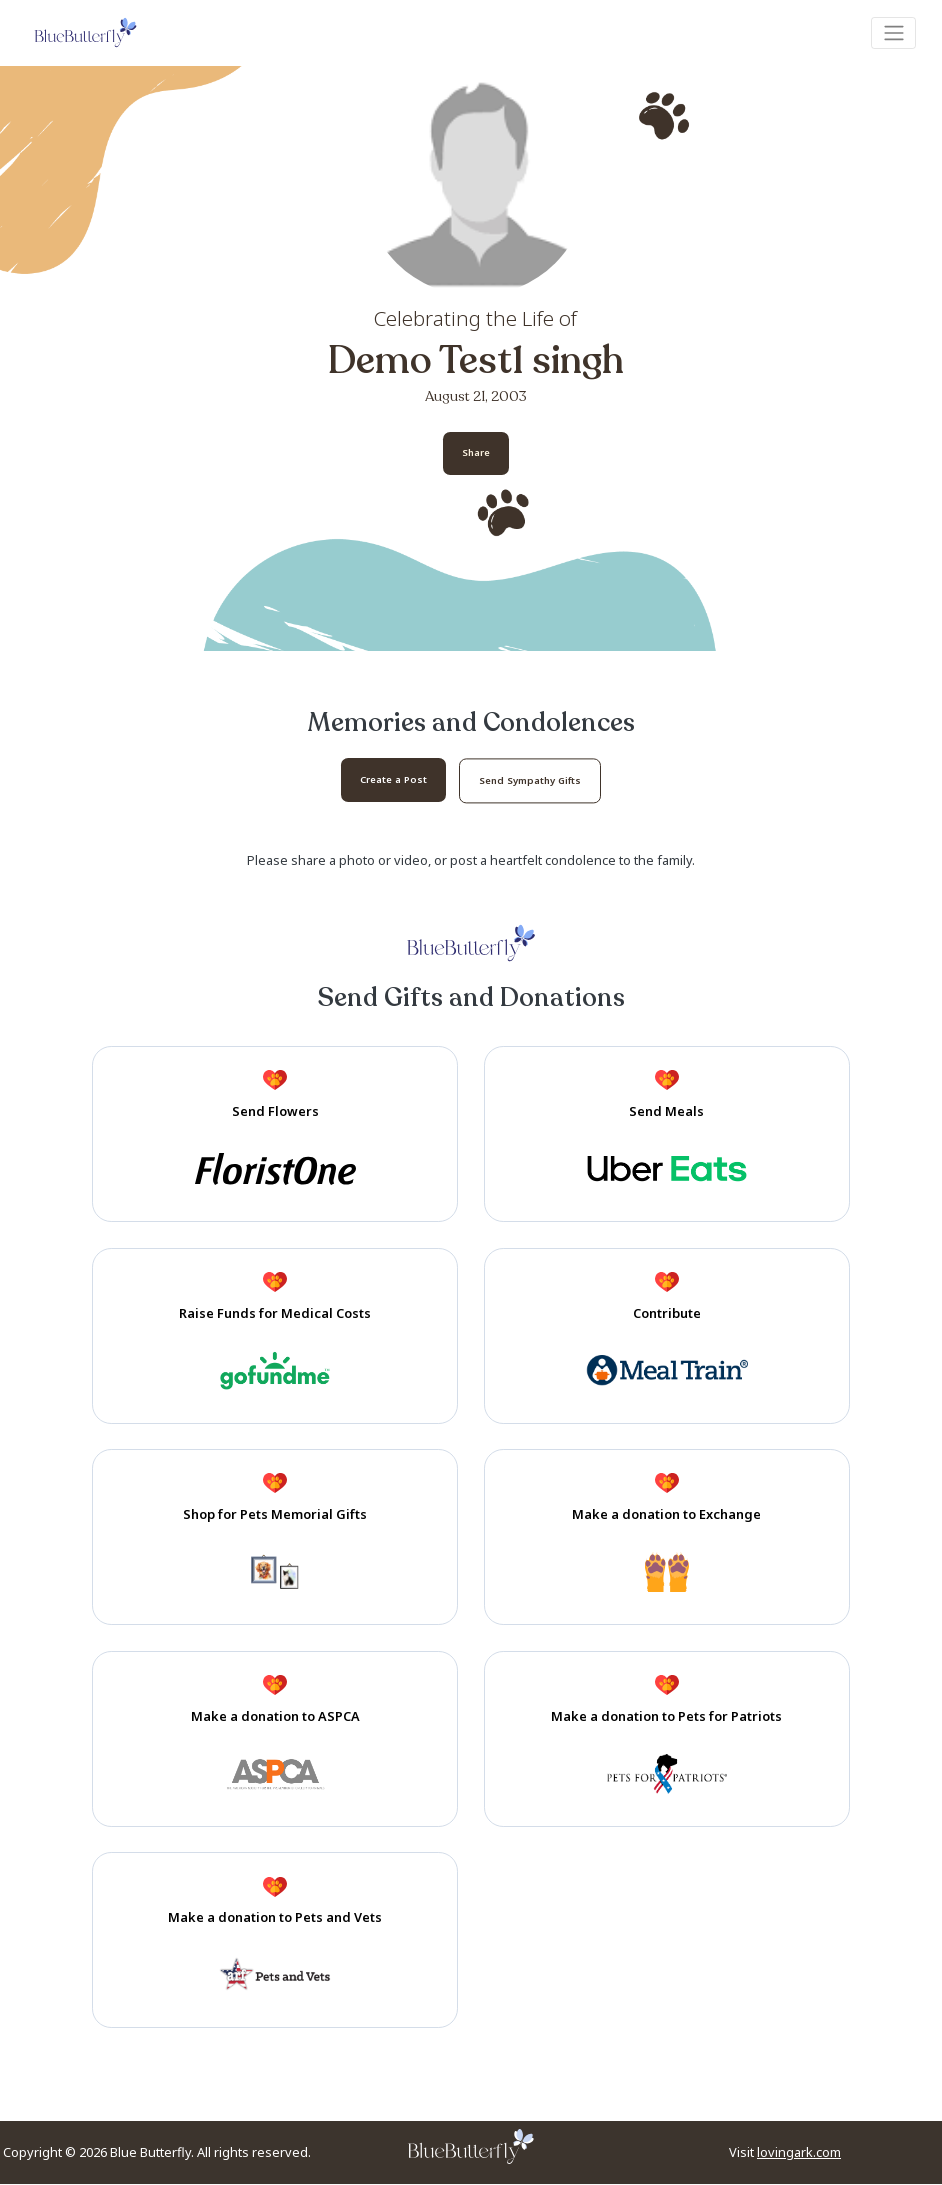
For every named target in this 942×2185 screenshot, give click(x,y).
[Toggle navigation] (893, 33)
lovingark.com (799, 2154)
